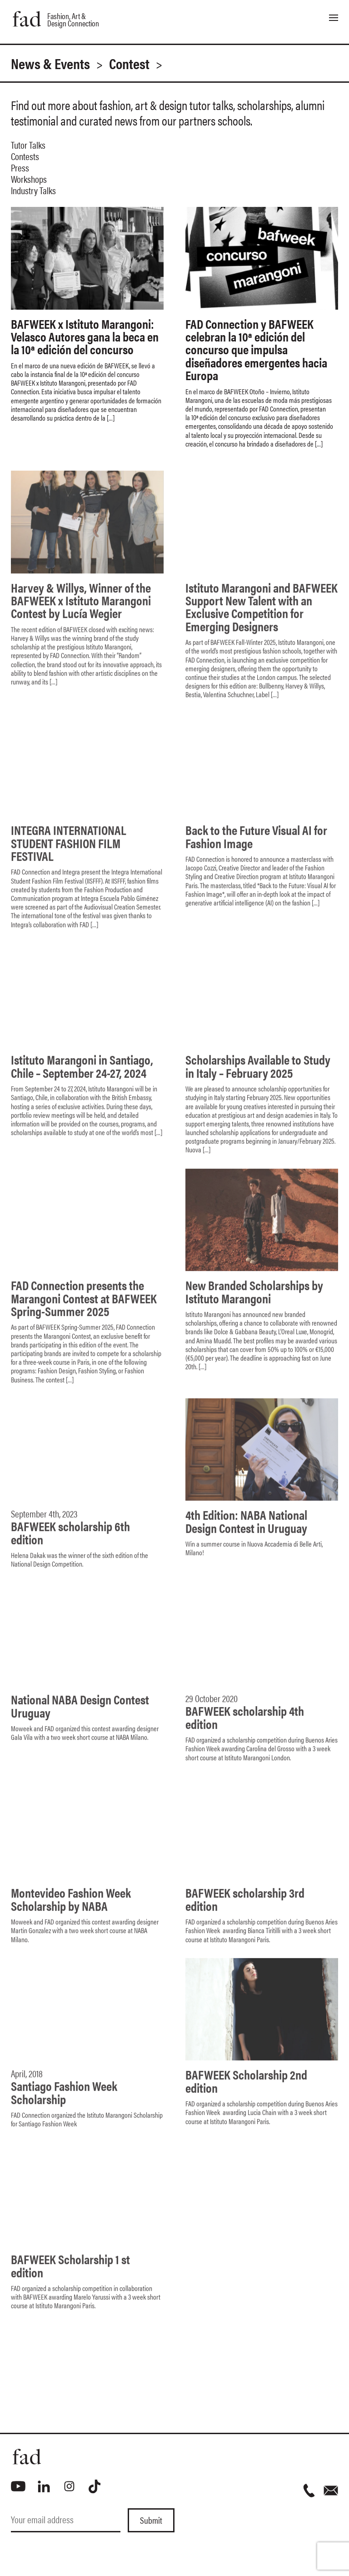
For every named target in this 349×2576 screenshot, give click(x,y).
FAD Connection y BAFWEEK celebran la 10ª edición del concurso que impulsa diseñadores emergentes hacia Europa (256, 349)
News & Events (50, 63)
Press (20, 167)
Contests (25, 156)
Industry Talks (33, 190)
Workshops (29, 179)
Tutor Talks (28, 144)
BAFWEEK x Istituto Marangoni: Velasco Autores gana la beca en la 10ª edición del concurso (85, 336)
